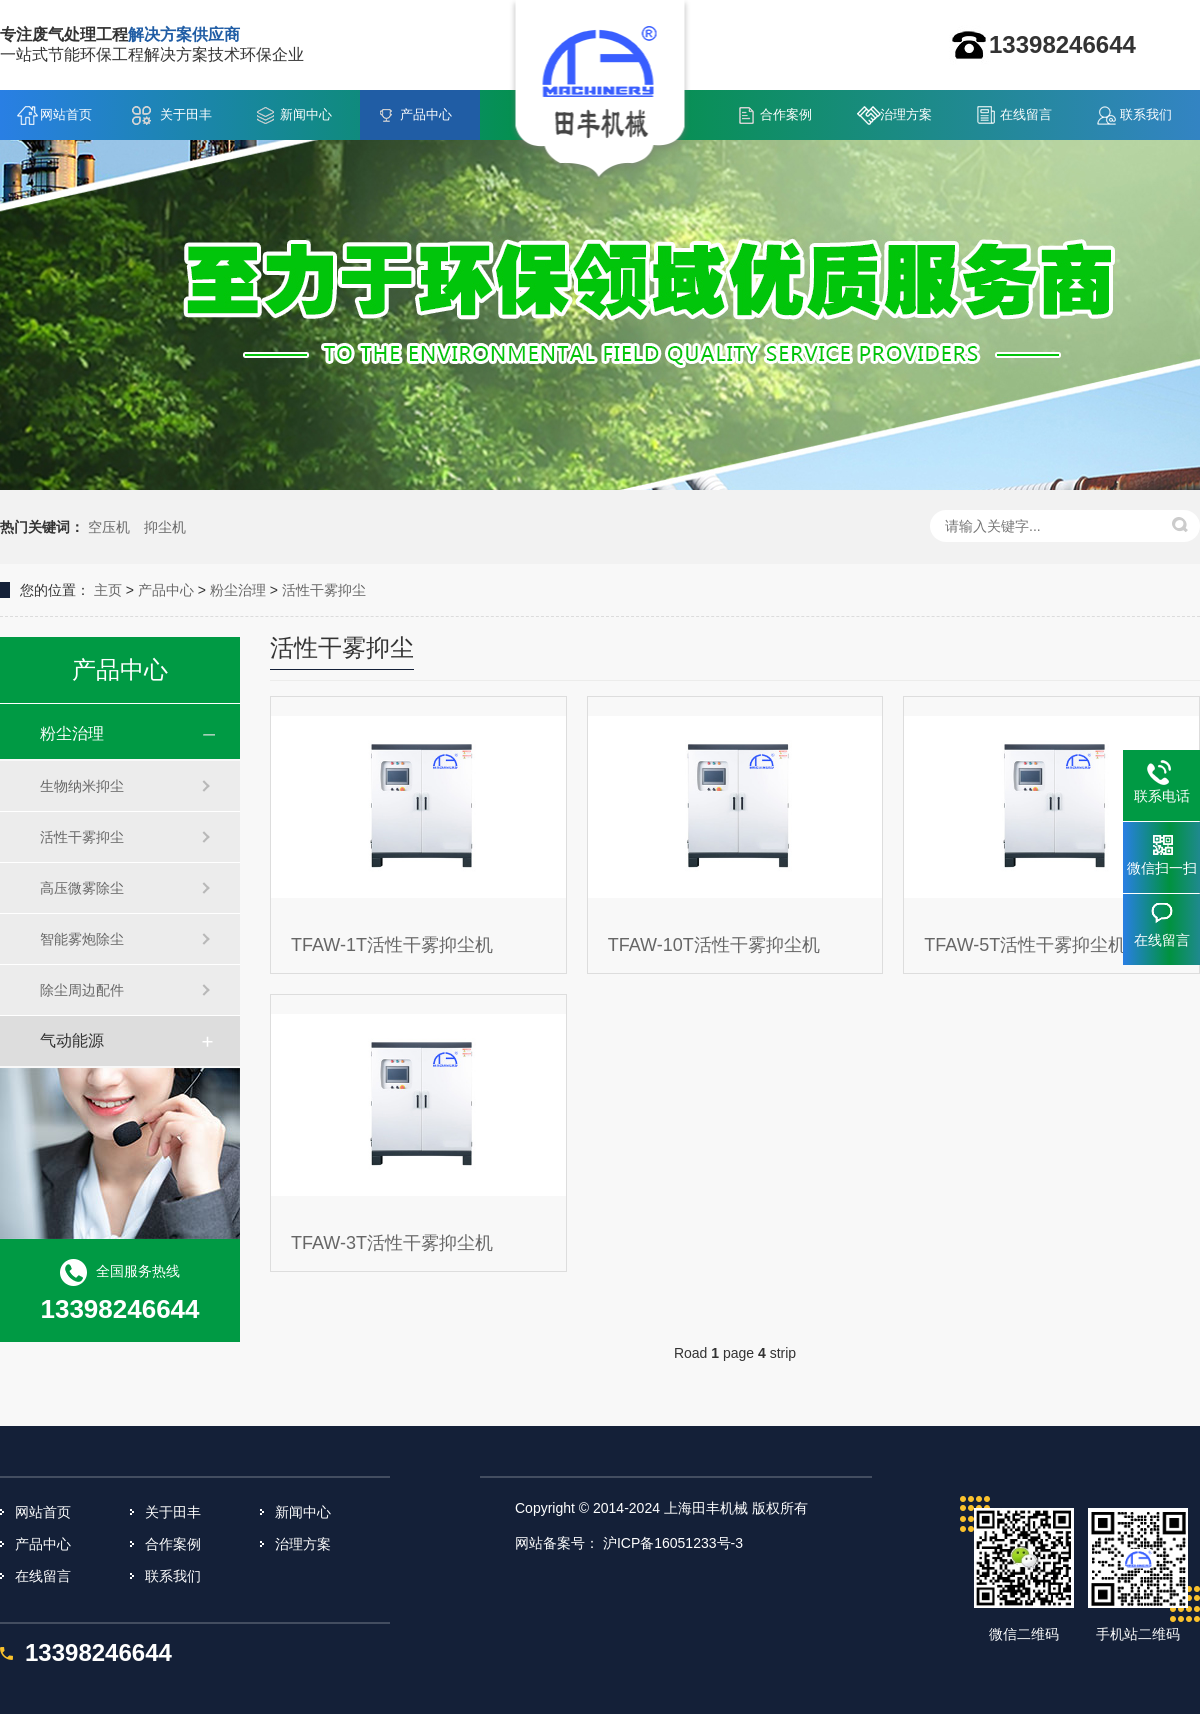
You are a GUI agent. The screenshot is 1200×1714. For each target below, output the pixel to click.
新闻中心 (306, 114)
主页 (108, 590)
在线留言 (1026, 114)
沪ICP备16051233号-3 (673, 1543)
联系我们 (1146, 114)
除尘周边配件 (82, 990)
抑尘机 (165, 527)
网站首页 (66, 114)
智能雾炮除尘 (82, 939)
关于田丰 (186, 114)
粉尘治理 (238, 590)
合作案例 (786, 114)
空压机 (109, 527)
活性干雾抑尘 (324, 590)
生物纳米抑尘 (82, 786)
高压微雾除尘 (82, 888)
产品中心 (426, 114)
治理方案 (906, 114)
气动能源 (72, 1040)
